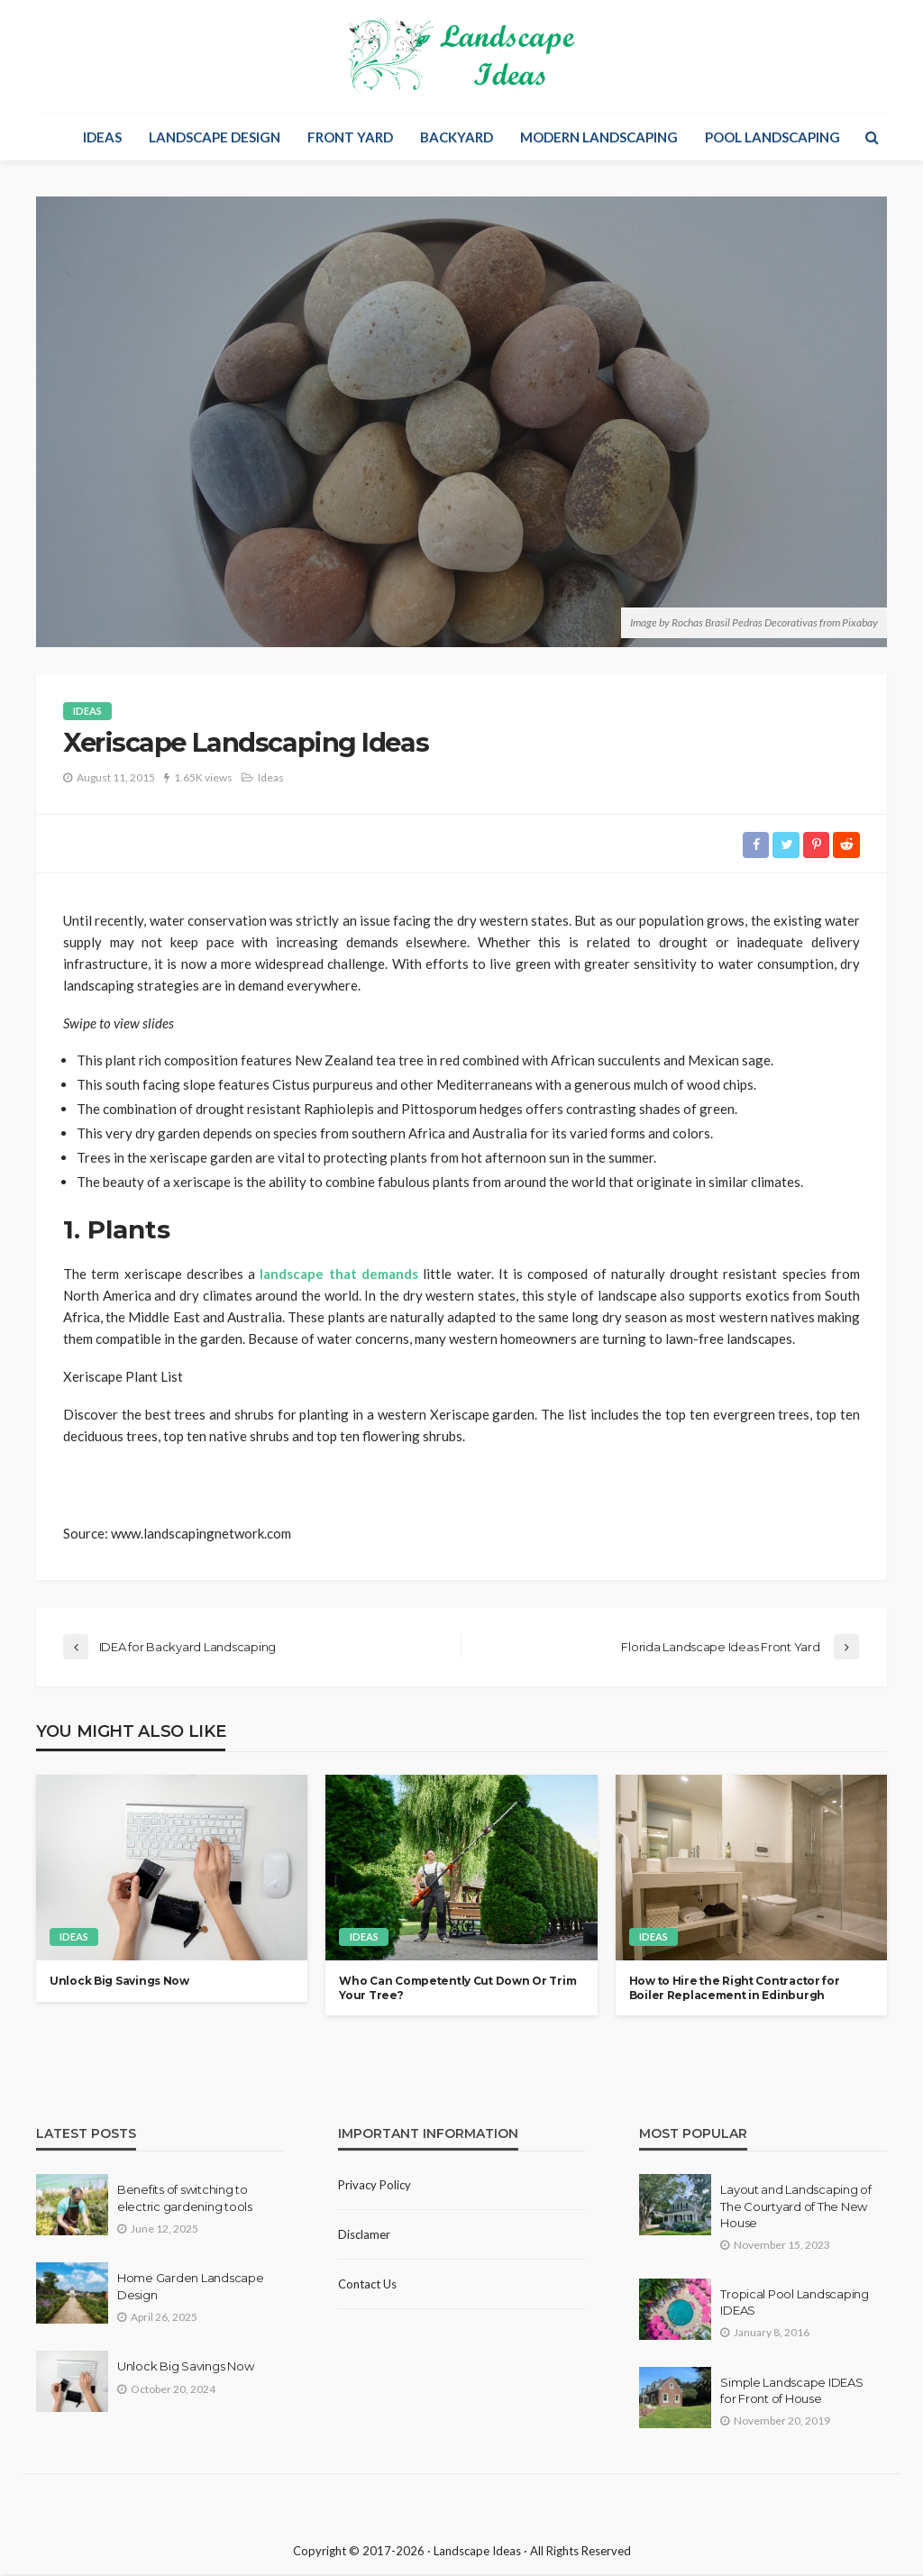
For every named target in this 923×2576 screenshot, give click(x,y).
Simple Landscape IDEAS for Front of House (791, 2393)
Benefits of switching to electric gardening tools (184, 2200)
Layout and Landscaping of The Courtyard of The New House (796, 2208)
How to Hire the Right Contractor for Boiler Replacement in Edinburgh (734, 1990)
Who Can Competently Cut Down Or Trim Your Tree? (457, 1990)
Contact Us (367, 2286)
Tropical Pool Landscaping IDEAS (794, 2304)
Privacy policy (374, 2187)
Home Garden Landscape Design (190, 2288)
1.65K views (203, 777)
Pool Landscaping (772, 137)
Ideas (102, 137)
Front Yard (350, 137)
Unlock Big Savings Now (119, 1983)
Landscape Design (214, 137)
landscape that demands (339, 1274)
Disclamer (364, 2237)
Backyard (456, 137)
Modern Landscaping (599, 137)
